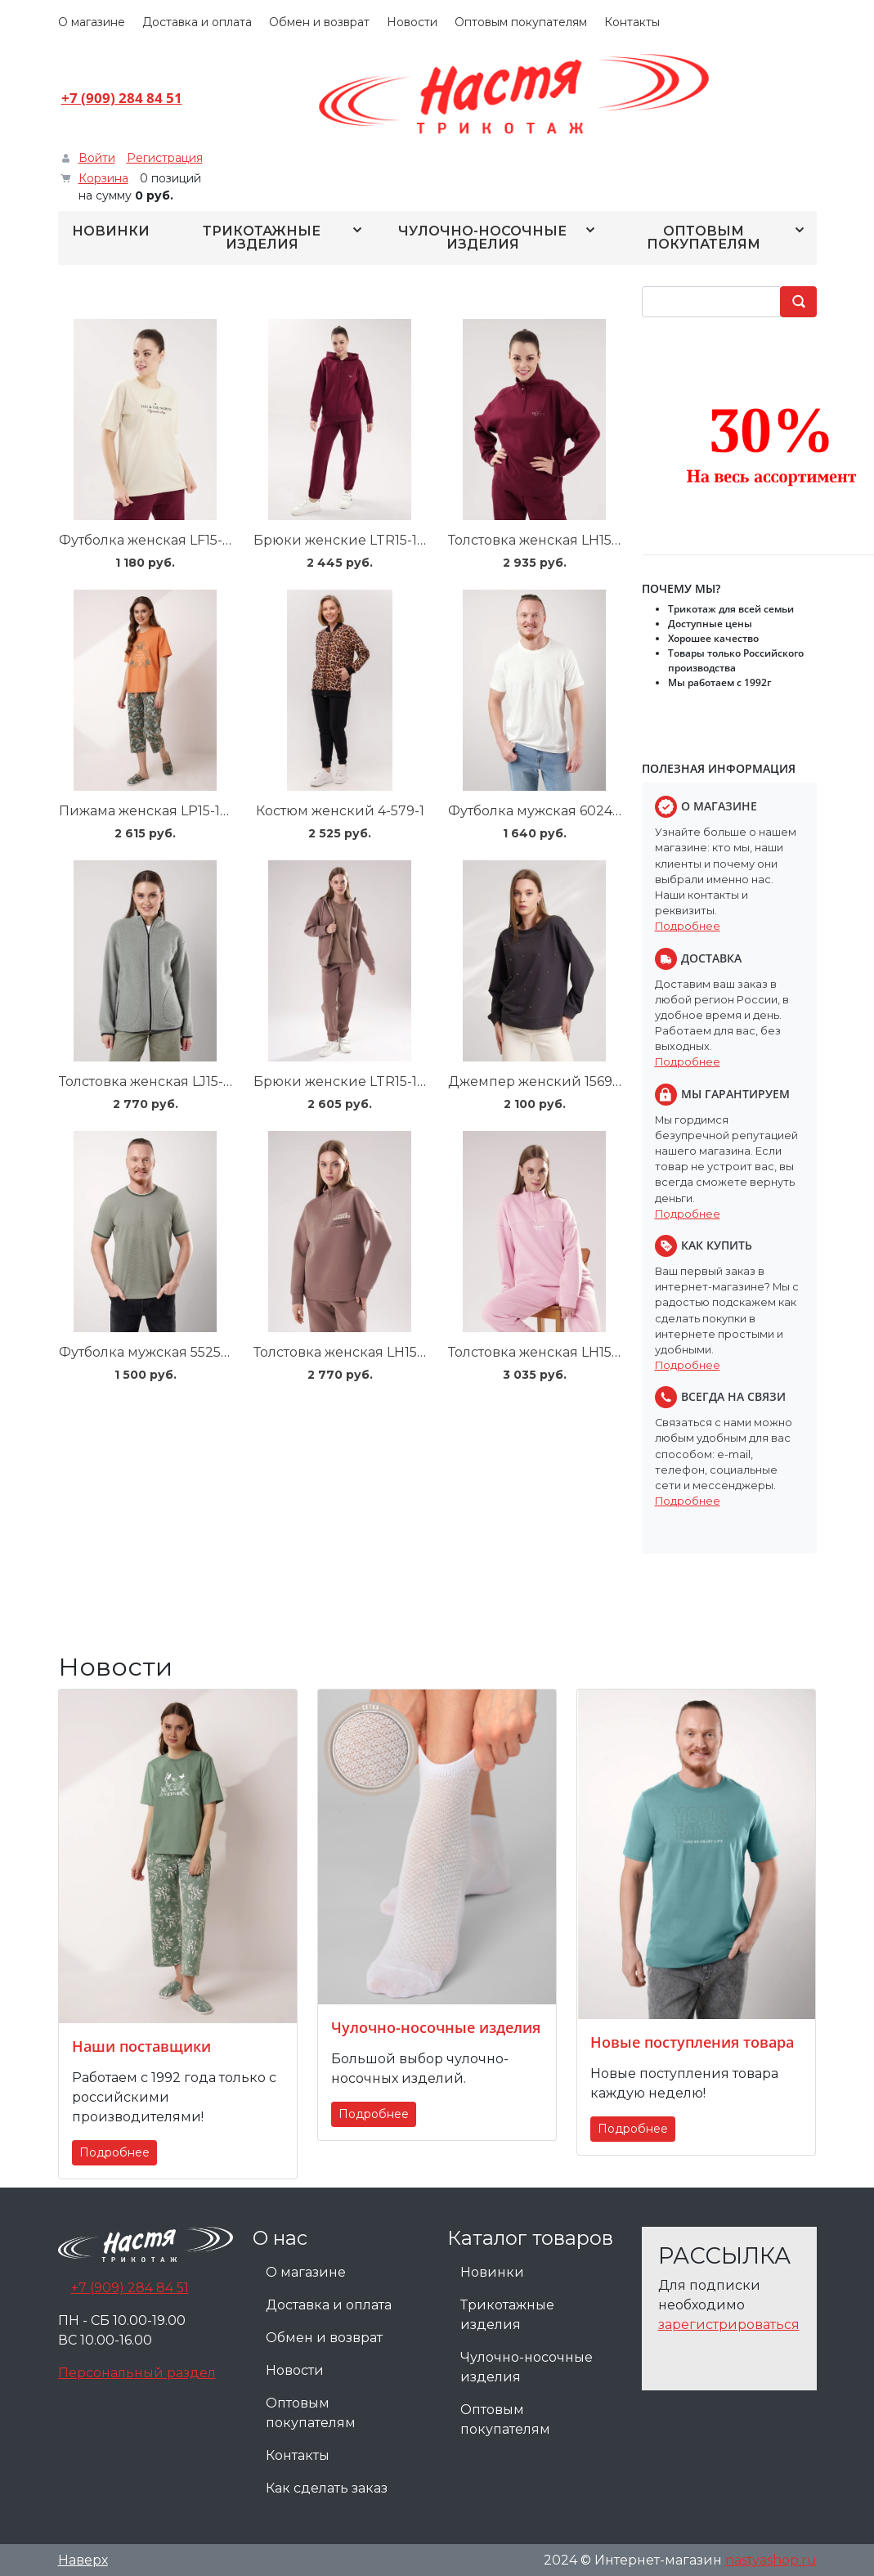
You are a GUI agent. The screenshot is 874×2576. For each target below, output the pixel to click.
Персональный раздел (137, 2373)
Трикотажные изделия (261, 237)
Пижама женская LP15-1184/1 (155, 811)
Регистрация (165, 157)
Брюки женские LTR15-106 (343, 1081)
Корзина (103, 178)
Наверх (83, 2560)
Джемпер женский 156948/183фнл (566, 1081)
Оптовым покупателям (521, 22)
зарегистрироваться (729, 2324)
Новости (412, 22)
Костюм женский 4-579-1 (340, 811)
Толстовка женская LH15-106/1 (352, 1352)
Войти (96, 157)
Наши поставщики (141, 2046)
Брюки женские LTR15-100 (344, 540)
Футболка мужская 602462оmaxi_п (565, 811)
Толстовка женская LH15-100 (543, 540)
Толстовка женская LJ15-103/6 (158, 1081)
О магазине (91, 22)
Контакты (632, 22)
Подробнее (687, 926)
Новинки (111, 231)
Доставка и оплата (197, 22)
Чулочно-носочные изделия (482, 237)
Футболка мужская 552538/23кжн (172, 1352)
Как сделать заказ (327, 2488)
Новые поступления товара (692, 2042)
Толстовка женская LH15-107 (543, 1352)
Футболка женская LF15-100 (152, 540)
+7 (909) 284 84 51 (121, 97)
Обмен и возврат (319, 22)
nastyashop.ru (771, 2560)
